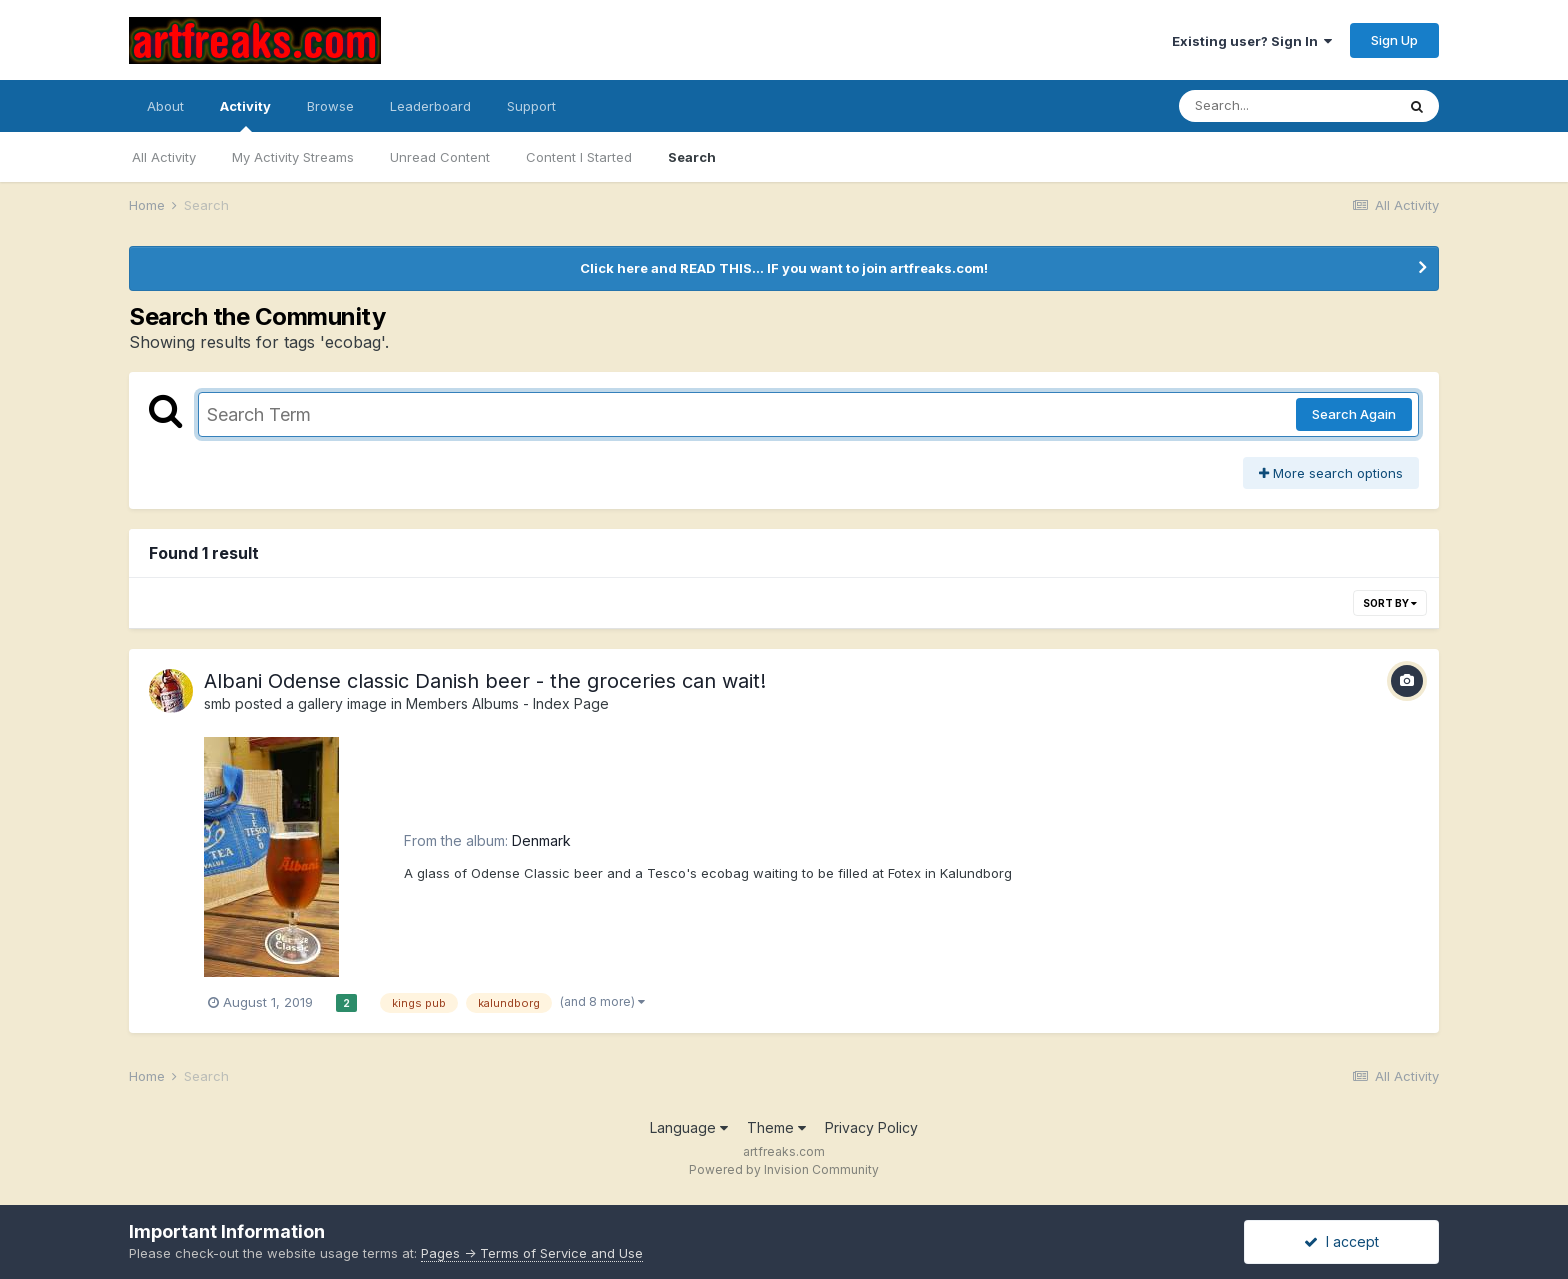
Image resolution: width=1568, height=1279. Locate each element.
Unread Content (440, 157)
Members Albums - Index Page (507, 703)
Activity (245, 115)
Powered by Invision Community (784, 1169)
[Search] (1287, 106)
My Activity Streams (293, 157)
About (165, 106)
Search (692, 157)
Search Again (1354, 414)
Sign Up (1394, 40)
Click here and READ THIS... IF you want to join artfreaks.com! (784, 268)
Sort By (1390, 603)
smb (217, 703)
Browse (330, 106)
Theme (776, 1127)
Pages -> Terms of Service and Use (532, 1253)
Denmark (541, 840)
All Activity (164, 157)
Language (689, 1127)
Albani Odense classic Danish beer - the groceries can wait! (485, 681)
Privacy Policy (871, 1127)
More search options (1331, 473)
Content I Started (579, 157)
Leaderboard (430, 106)
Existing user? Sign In (1252, 41)
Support (531, 106)
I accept (1341, 1241)
